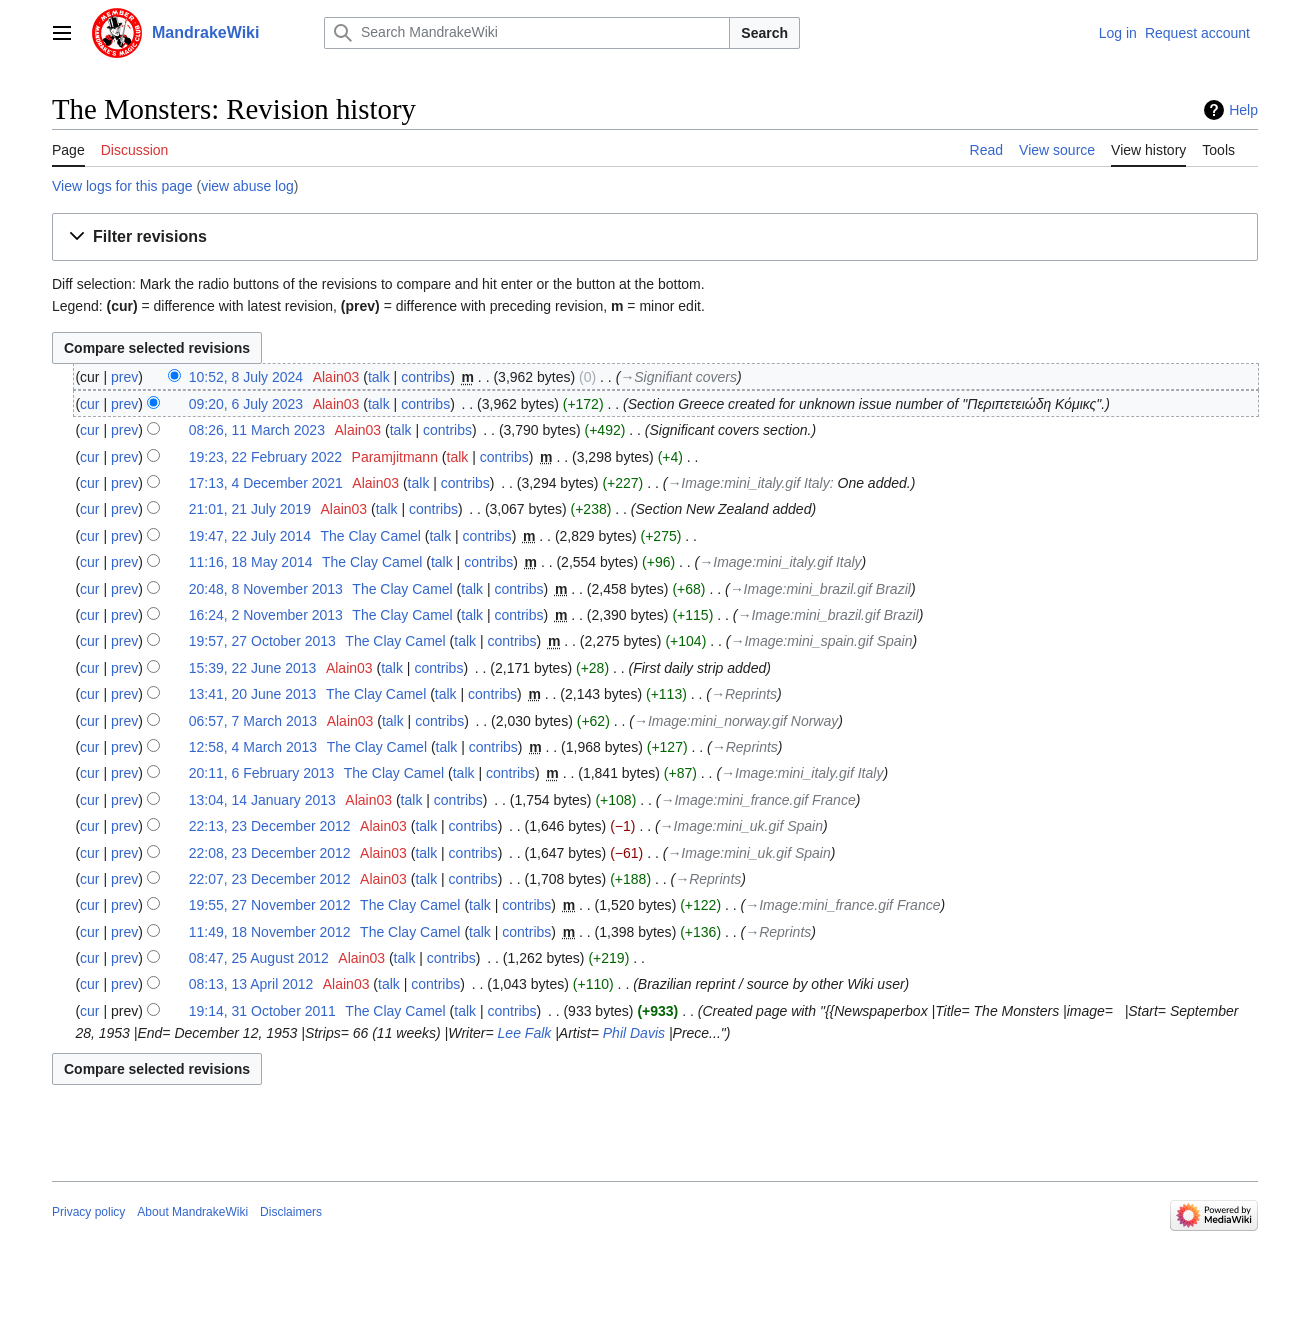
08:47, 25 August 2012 (259, 958)
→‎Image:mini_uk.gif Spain (741, 826)
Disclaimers (291, 1212)
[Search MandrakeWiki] (527, 33)
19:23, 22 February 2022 (265, 457)
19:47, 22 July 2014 (250, 536)
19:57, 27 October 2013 (262, 641)
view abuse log (247, 186)
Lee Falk (525, 1033)
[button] (655, 237)
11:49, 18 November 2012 (270, 932)
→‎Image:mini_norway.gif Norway (736, 721)
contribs (425, 377)
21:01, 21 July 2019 (250, 509)
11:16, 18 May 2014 (251, 562)
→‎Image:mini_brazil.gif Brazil (820, 589)
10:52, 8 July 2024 (246, 377)
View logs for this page (122, 186)
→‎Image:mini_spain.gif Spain (821, 641)
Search (764, 33)
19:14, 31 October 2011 (262, 1011)
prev (124, 377)
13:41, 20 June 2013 (253, 694)
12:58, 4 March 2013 (253, 747)
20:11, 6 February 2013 (262, 773)
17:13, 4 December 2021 (266, 483)
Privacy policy (88, 1212)
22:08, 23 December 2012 (270, 853)
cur (89, 404)
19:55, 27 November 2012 (270, 905)
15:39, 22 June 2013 (253, 668)
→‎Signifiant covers (678, 377)
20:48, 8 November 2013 (266, 589)
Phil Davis (634, 1033)
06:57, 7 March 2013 (253, 721)
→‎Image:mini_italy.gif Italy (748, 483)
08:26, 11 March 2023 (257, 430)
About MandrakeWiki (192, 1212)
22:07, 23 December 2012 (270, 879)
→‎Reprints (744, 694)
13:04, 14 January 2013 (262, 800)
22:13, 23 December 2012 (270, 826)
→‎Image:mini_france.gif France (757, 800)
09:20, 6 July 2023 (246, 404)
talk (379, 377)
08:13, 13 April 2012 (251, 984)
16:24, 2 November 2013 (266, 615)
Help (1243, 110)
